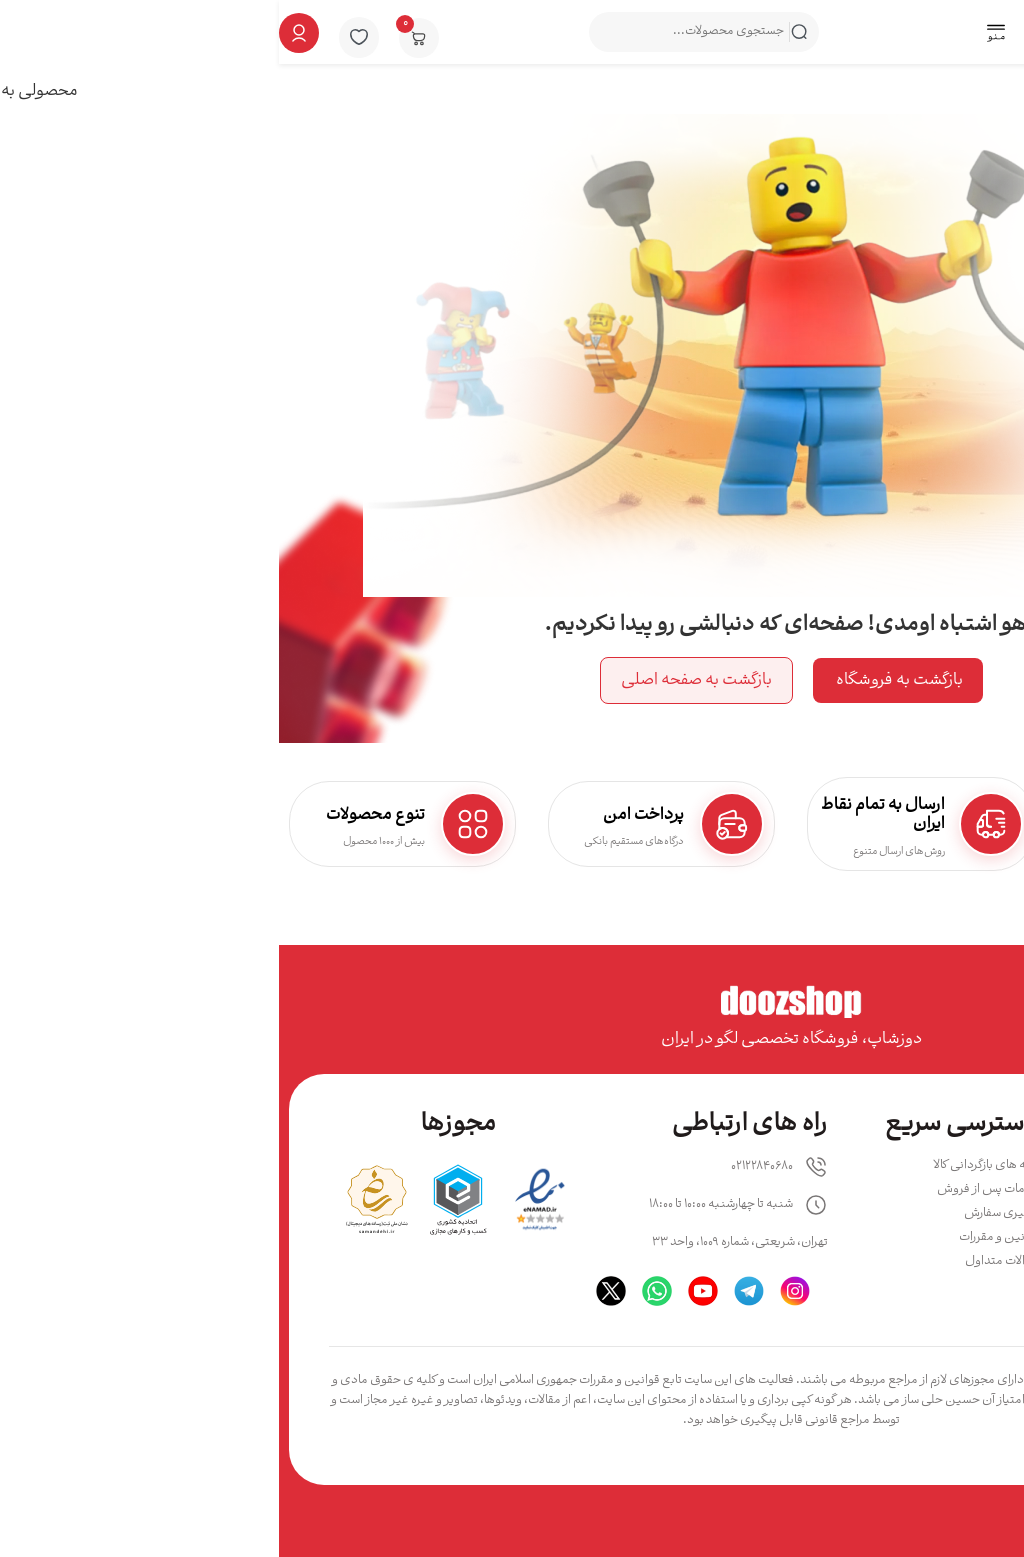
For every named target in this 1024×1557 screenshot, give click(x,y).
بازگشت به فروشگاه (619, 680)
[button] (716, 34)
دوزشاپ (811, 1400)
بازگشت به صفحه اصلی (417, 680)
